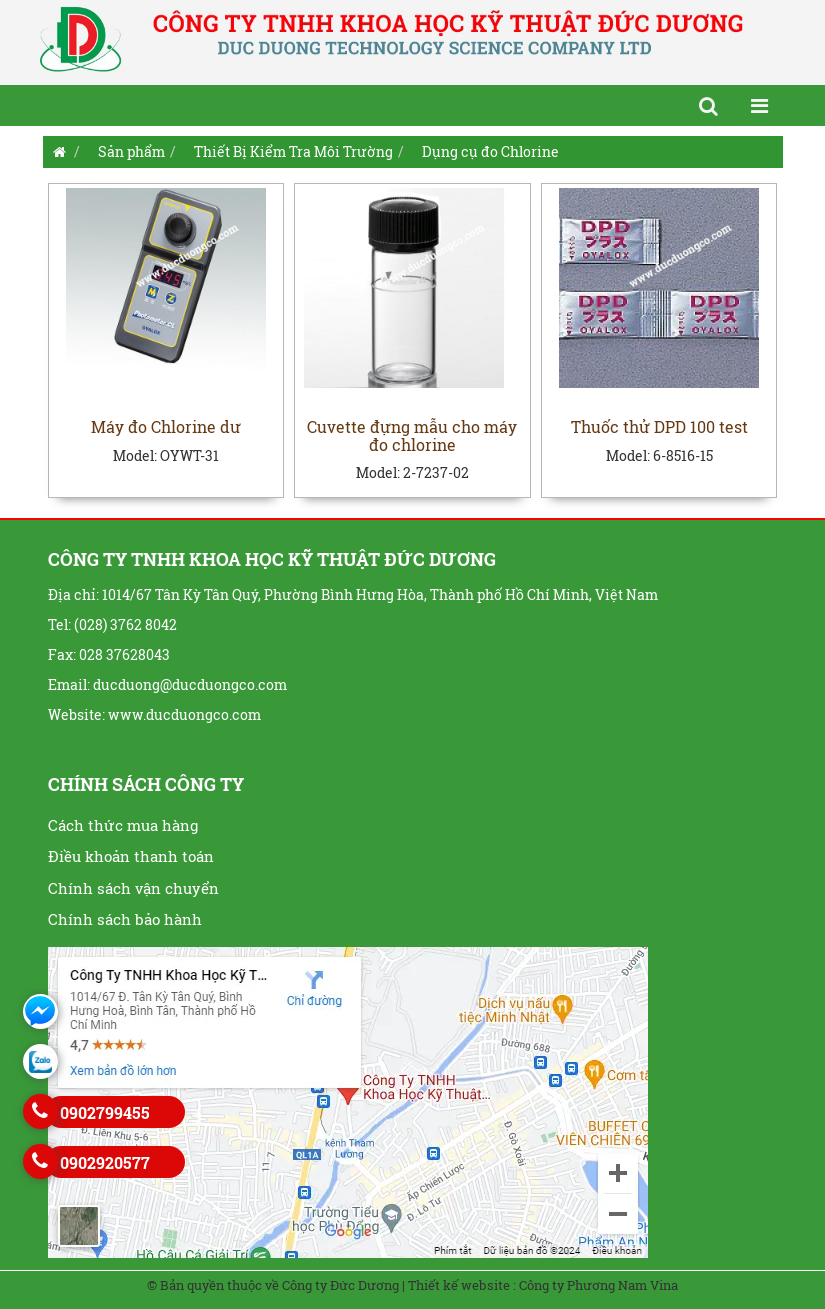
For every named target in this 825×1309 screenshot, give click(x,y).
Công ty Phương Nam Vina (598, 1285)
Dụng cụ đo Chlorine (490, 151)
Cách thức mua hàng (123, 825)
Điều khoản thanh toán (131, 856)
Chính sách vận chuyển (133, 888)
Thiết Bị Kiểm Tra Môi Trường (293, 151)
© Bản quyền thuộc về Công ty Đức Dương (273, 1285)
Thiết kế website (459, 1285)
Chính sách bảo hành (125, 919)
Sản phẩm (131, 151)
